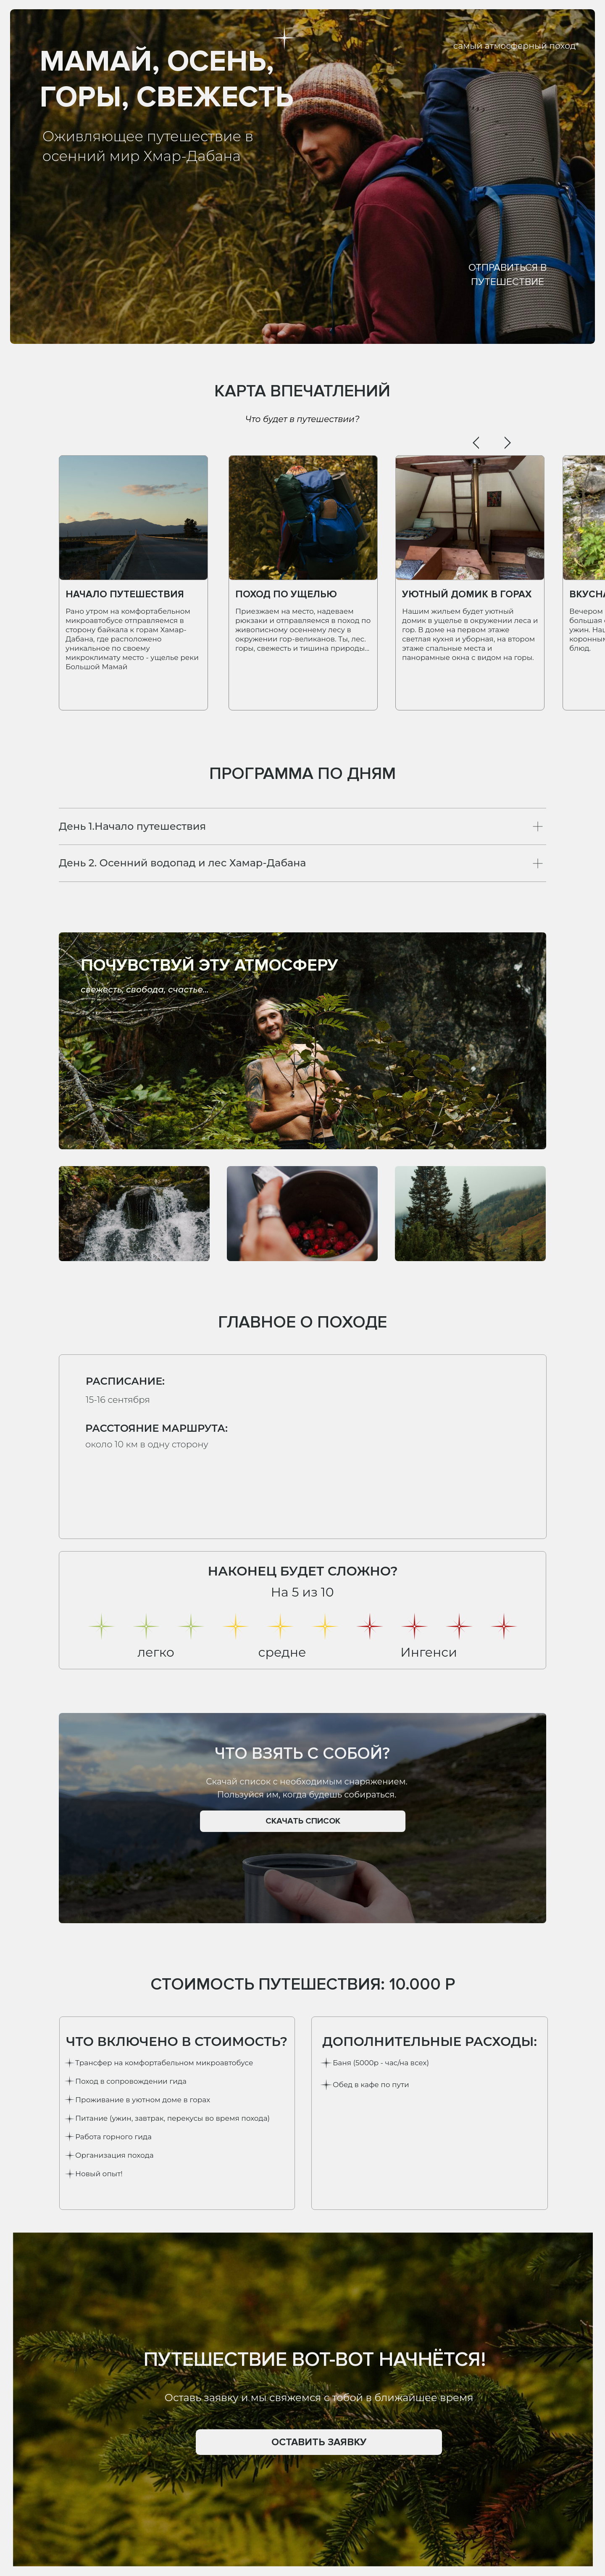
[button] (319, 2442)
